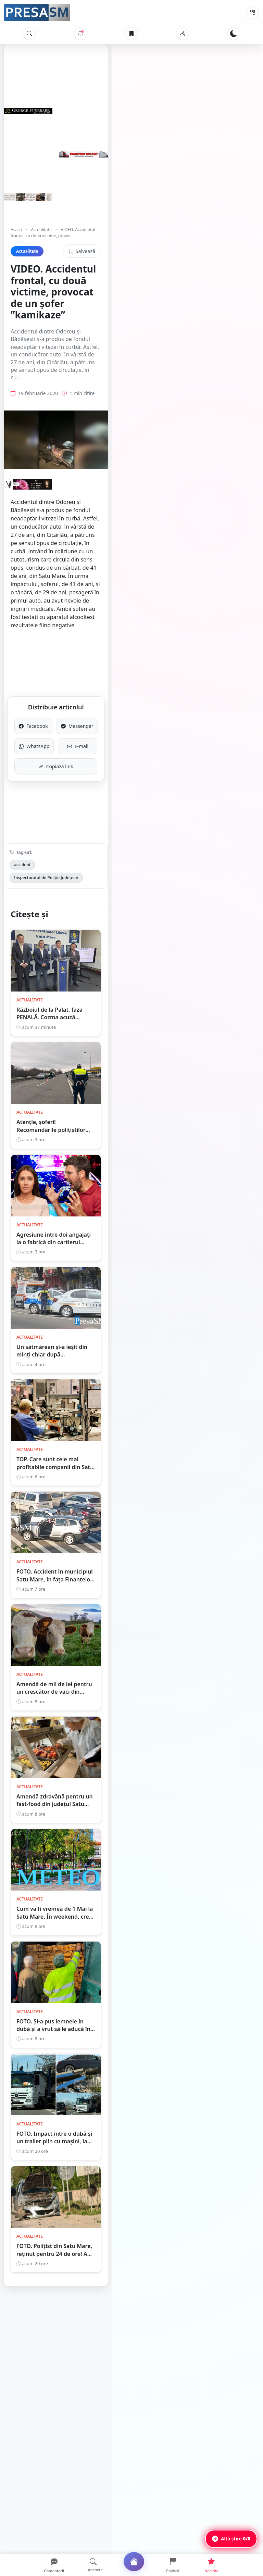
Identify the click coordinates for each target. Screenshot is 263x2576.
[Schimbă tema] (233, 33)
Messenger (191, 674)
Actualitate (41, 229)
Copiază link (131, 714)
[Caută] (29, 33)
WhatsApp (72, 694)
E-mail (191, 694)
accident (22, 813)
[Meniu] (252, 12)
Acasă (16, 229)
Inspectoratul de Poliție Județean (74, 813)
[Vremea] (182, 33)
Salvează (233, 245)
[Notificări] (80, 33)
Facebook (72, 674)
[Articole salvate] (131, 33)
